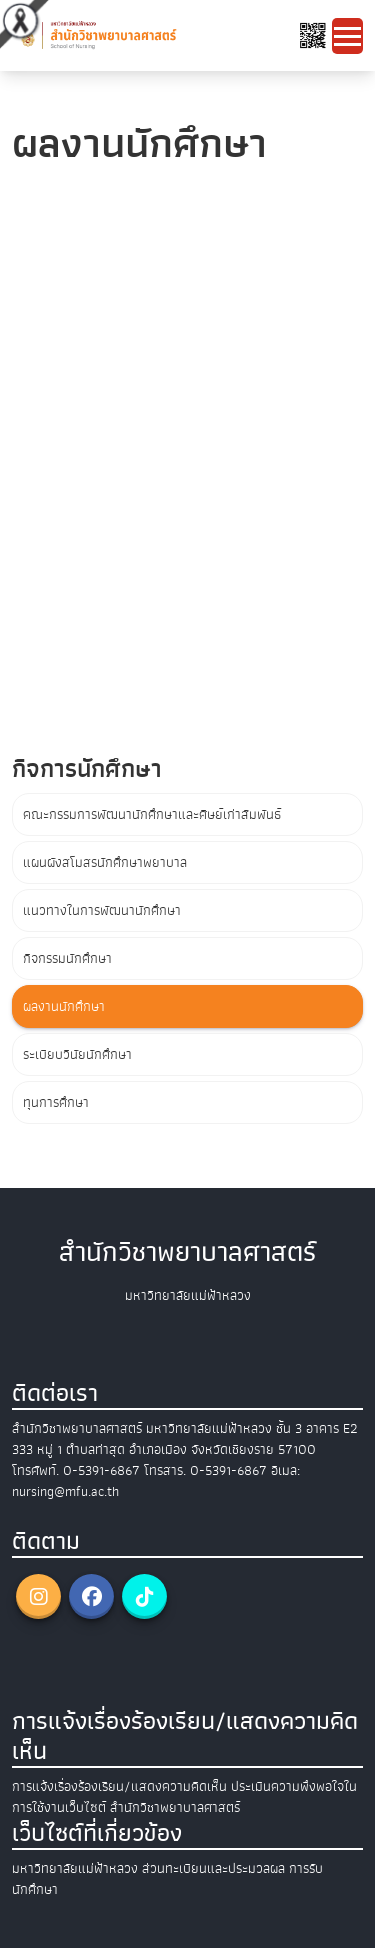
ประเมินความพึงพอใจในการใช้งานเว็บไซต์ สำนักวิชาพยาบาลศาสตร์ (184, 1797)
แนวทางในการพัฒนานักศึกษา (102, 910)
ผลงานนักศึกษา (64, 1006)
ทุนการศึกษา (56, 1102)
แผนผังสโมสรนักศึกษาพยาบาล (105, 862)
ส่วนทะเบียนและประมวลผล (213, 1868)
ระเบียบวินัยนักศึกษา (77, 1054)
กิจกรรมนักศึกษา (67, 958)
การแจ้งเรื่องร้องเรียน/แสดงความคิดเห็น (119, 1786)
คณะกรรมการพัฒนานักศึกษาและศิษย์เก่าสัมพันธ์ (152, 814)
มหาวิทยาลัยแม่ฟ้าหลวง (75, 1868)
